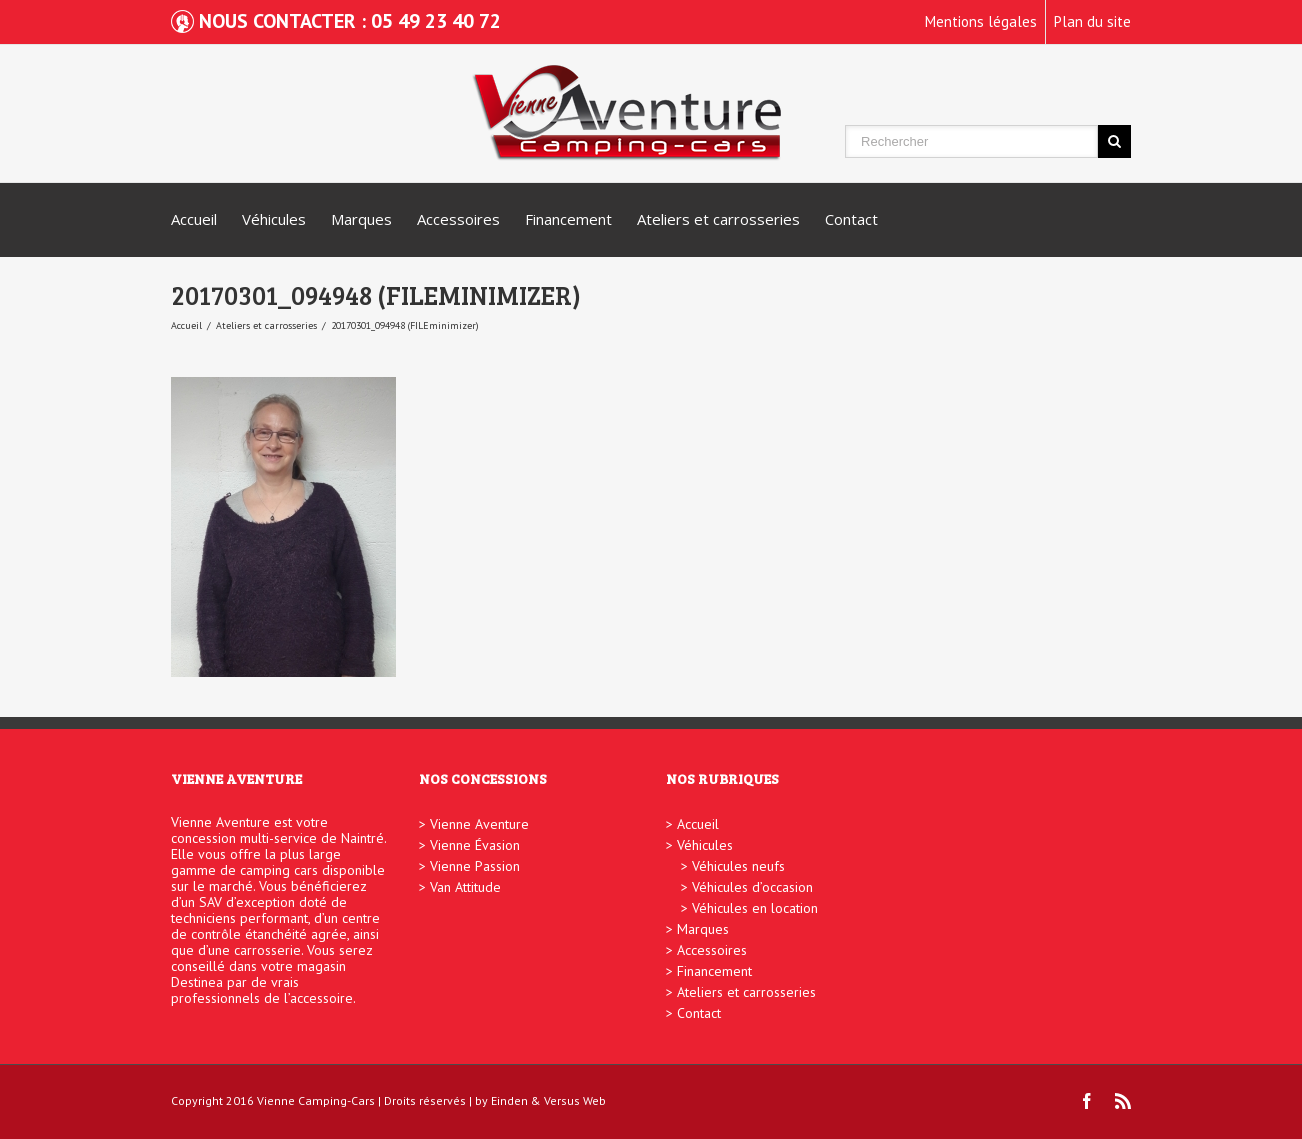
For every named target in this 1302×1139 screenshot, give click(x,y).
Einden (509, 1100)
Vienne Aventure (479, 824)
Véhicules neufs (738, 866)
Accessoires (458, 219)
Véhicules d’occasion (752, 887)
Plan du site (1092, 21)
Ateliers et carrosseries (718, 219)
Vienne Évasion (475, 845)
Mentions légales (981, 21)
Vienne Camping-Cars (316, 1100)
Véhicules (274, 219)
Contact (851, 219)
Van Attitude (465, 887)
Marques (361, 219)
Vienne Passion (475, 866)
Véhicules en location (755, 908)
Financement (568, 219)
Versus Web (575, 1100)
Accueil (194, 219)
